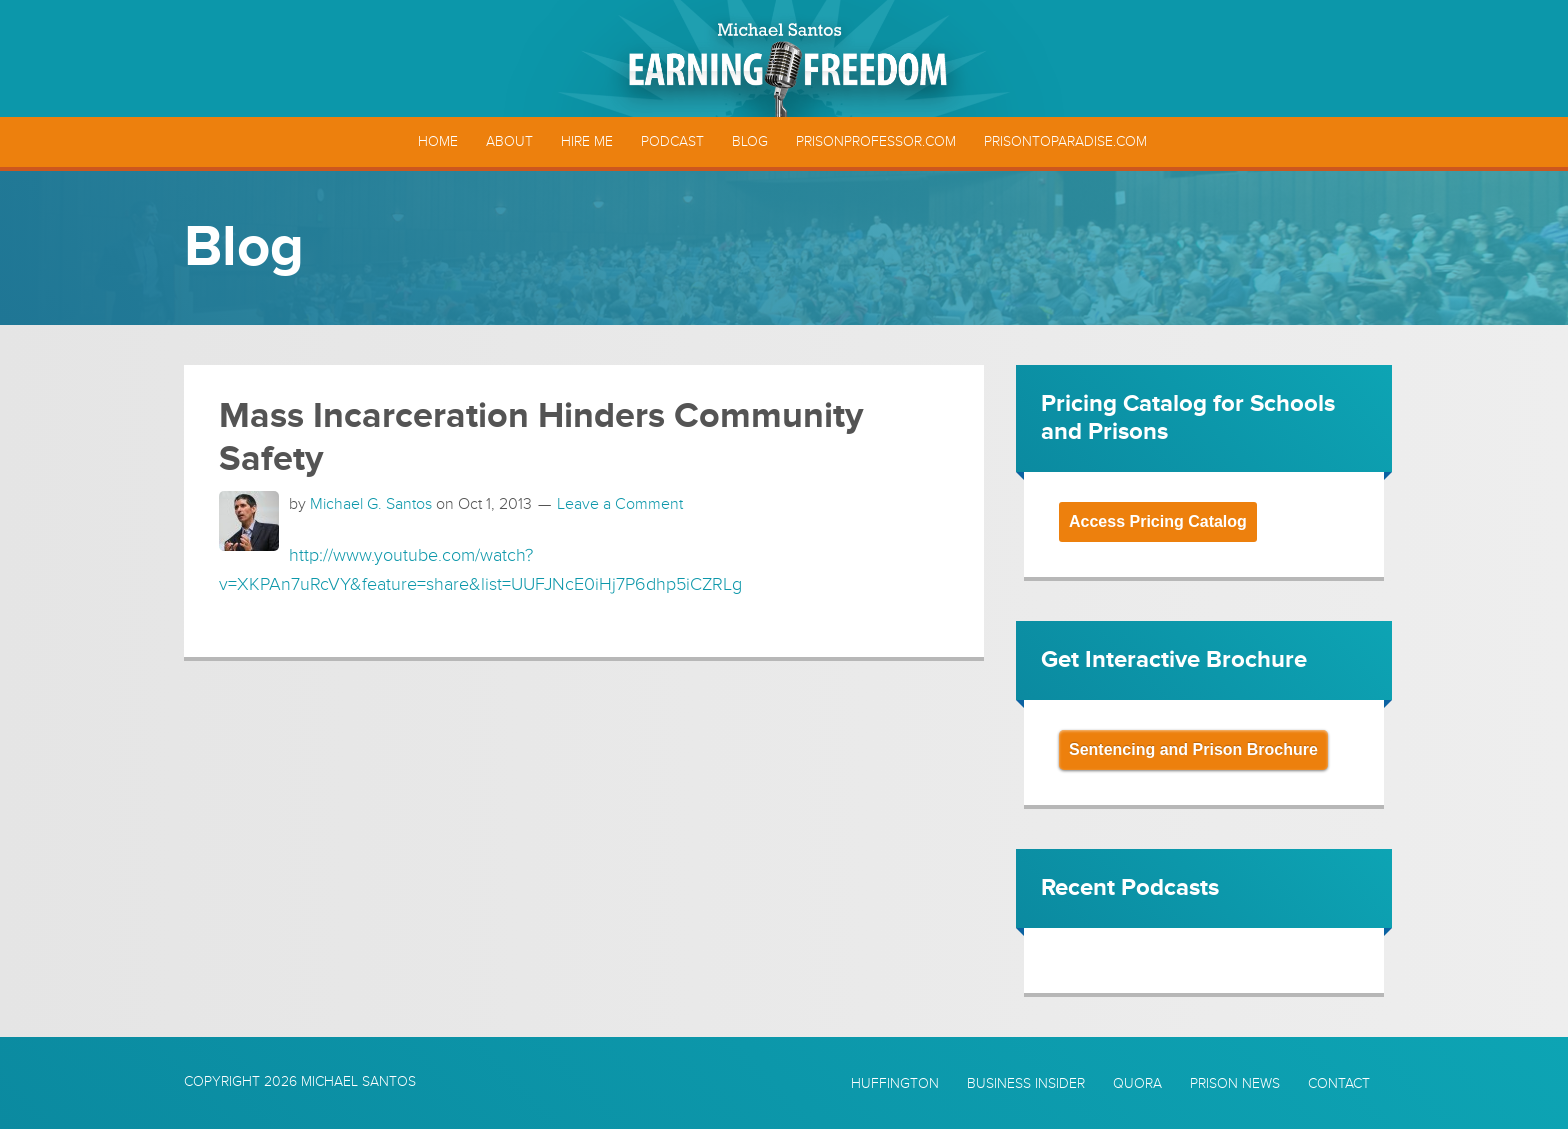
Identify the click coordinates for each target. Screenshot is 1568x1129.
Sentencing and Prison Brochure (1193, 749)
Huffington (895, 1084)
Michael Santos (358, 1081)
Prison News (1235, 1084)
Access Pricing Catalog (1158, 521)
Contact (1339, 1084)
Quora (1137, 1084)
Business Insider (1026, 1084)
